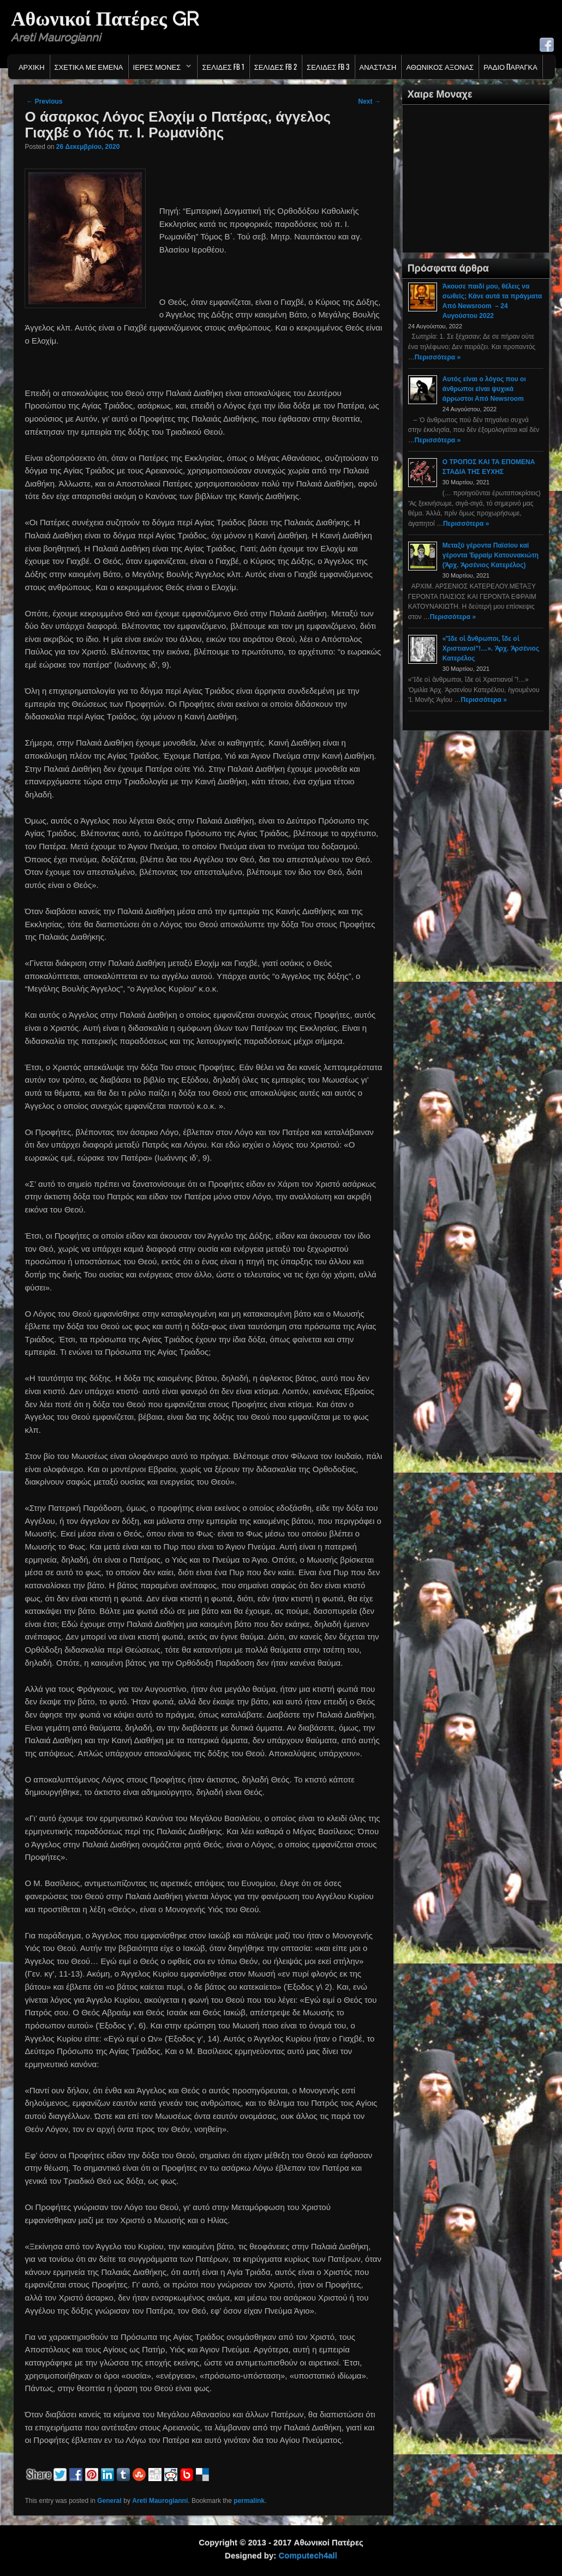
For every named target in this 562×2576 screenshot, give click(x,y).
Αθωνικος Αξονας (440, 66)
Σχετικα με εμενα (89, 66)
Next (369, 101)
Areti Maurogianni (160, 2501)
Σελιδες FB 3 (328, 66)
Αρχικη (32, 66)
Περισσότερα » (438, 357)
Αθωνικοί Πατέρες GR (104, 18)
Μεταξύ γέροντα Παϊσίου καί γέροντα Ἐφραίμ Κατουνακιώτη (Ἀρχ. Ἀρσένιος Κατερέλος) (491, 555)
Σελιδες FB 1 (223, 66)
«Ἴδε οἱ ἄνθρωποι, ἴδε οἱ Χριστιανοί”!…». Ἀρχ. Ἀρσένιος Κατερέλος (491, 648)
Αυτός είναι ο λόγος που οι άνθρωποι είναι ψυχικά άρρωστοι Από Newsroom (484, 389)
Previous (44, 101)
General (109, 2501)
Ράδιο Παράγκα (510, 66)
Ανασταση (378, 66)
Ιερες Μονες (160, 69)
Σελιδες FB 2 (275, 66)
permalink (249, 2501)
